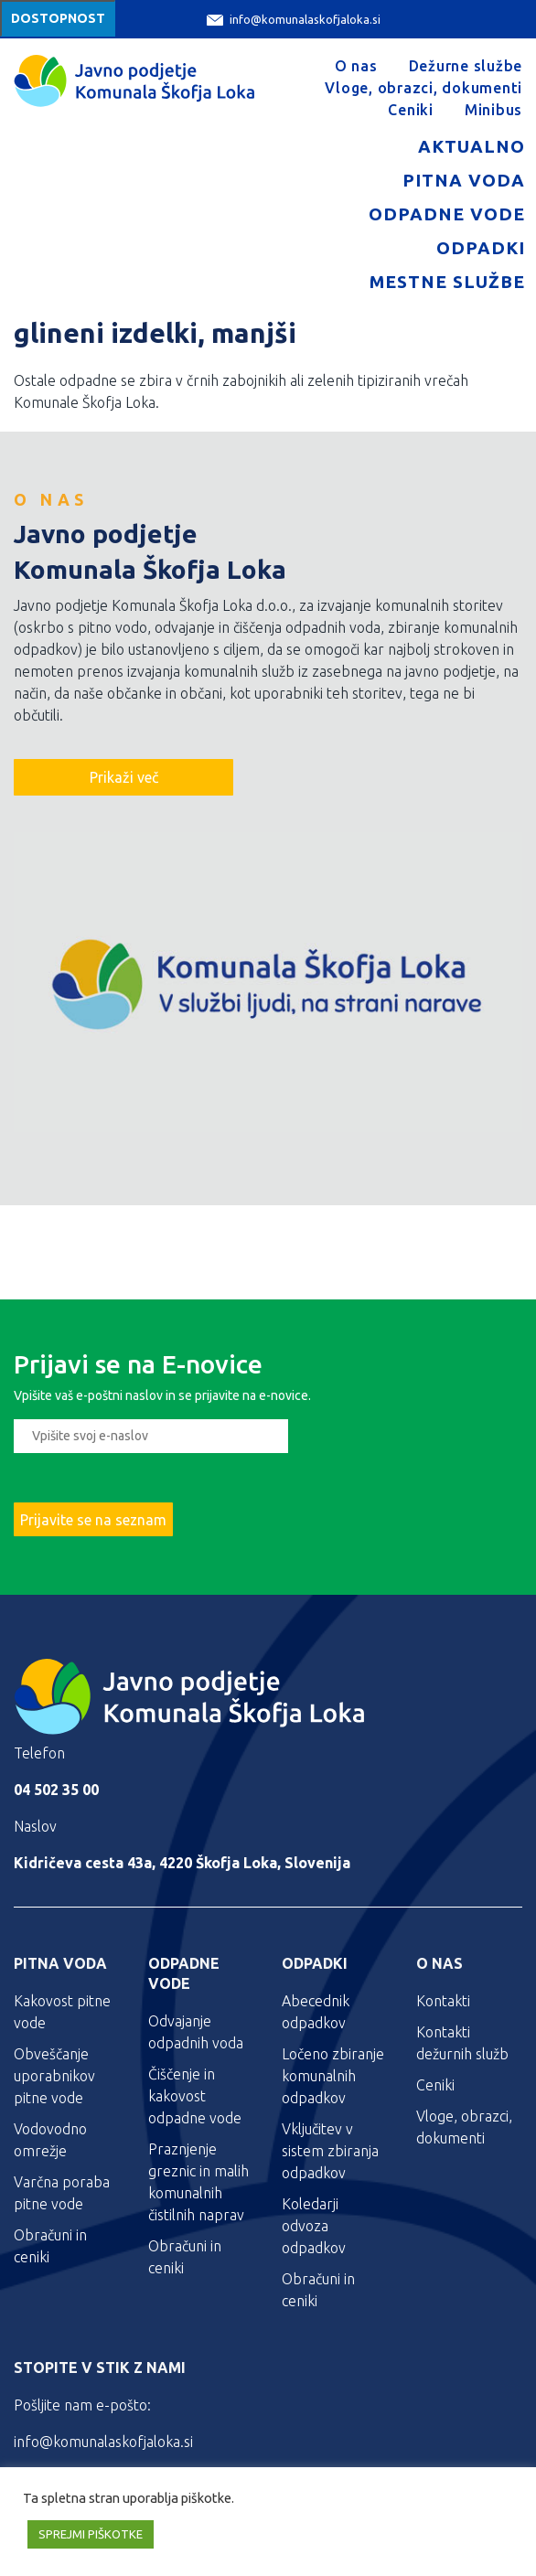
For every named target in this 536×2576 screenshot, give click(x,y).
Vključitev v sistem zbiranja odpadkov (330, 2151)
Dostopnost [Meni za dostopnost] (58, 18)
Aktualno (471, 146)
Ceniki (411, 110)
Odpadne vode (447, 214)
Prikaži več (124, 777)
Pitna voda (463, 180)
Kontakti (443, 2001)
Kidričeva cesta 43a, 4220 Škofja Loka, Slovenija (182, 1863)
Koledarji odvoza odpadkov (314, 2226)
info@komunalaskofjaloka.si (294, 20)
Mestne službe (447, 282)
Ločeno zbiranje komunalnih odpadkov (333, 2076)
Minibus (493, 110)
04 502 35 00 (56, 1789)
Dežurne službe (466, 66)
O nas (356, 66)
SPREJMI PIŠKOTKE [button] (90, 2534)
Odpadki (480, 248)
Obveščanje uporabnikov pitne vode (54, 2076)
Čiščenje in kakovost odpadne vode (194, 2096)
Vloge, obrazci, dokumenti (423, 88)
